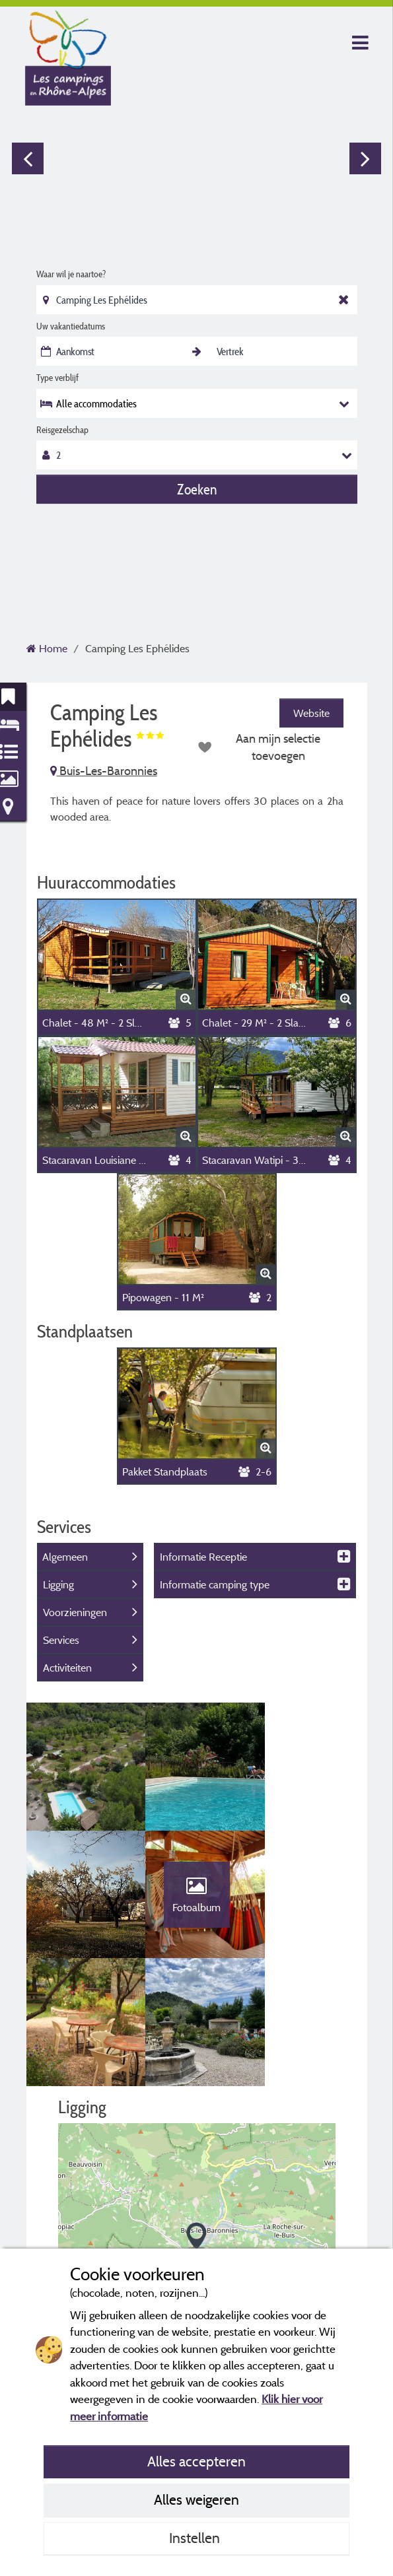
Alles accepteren (196, 2461)
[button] (196, 2117)
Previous (28, 158)
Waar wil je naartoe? (71, 274)
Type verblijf (57, 378)
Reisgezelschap (62, 430)
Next (365, 158)
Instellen (196, 2537)
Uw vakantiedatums (70, 326)
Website (311, 713)
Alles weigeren (196, 2499)
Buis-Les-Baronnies (103, 770)
